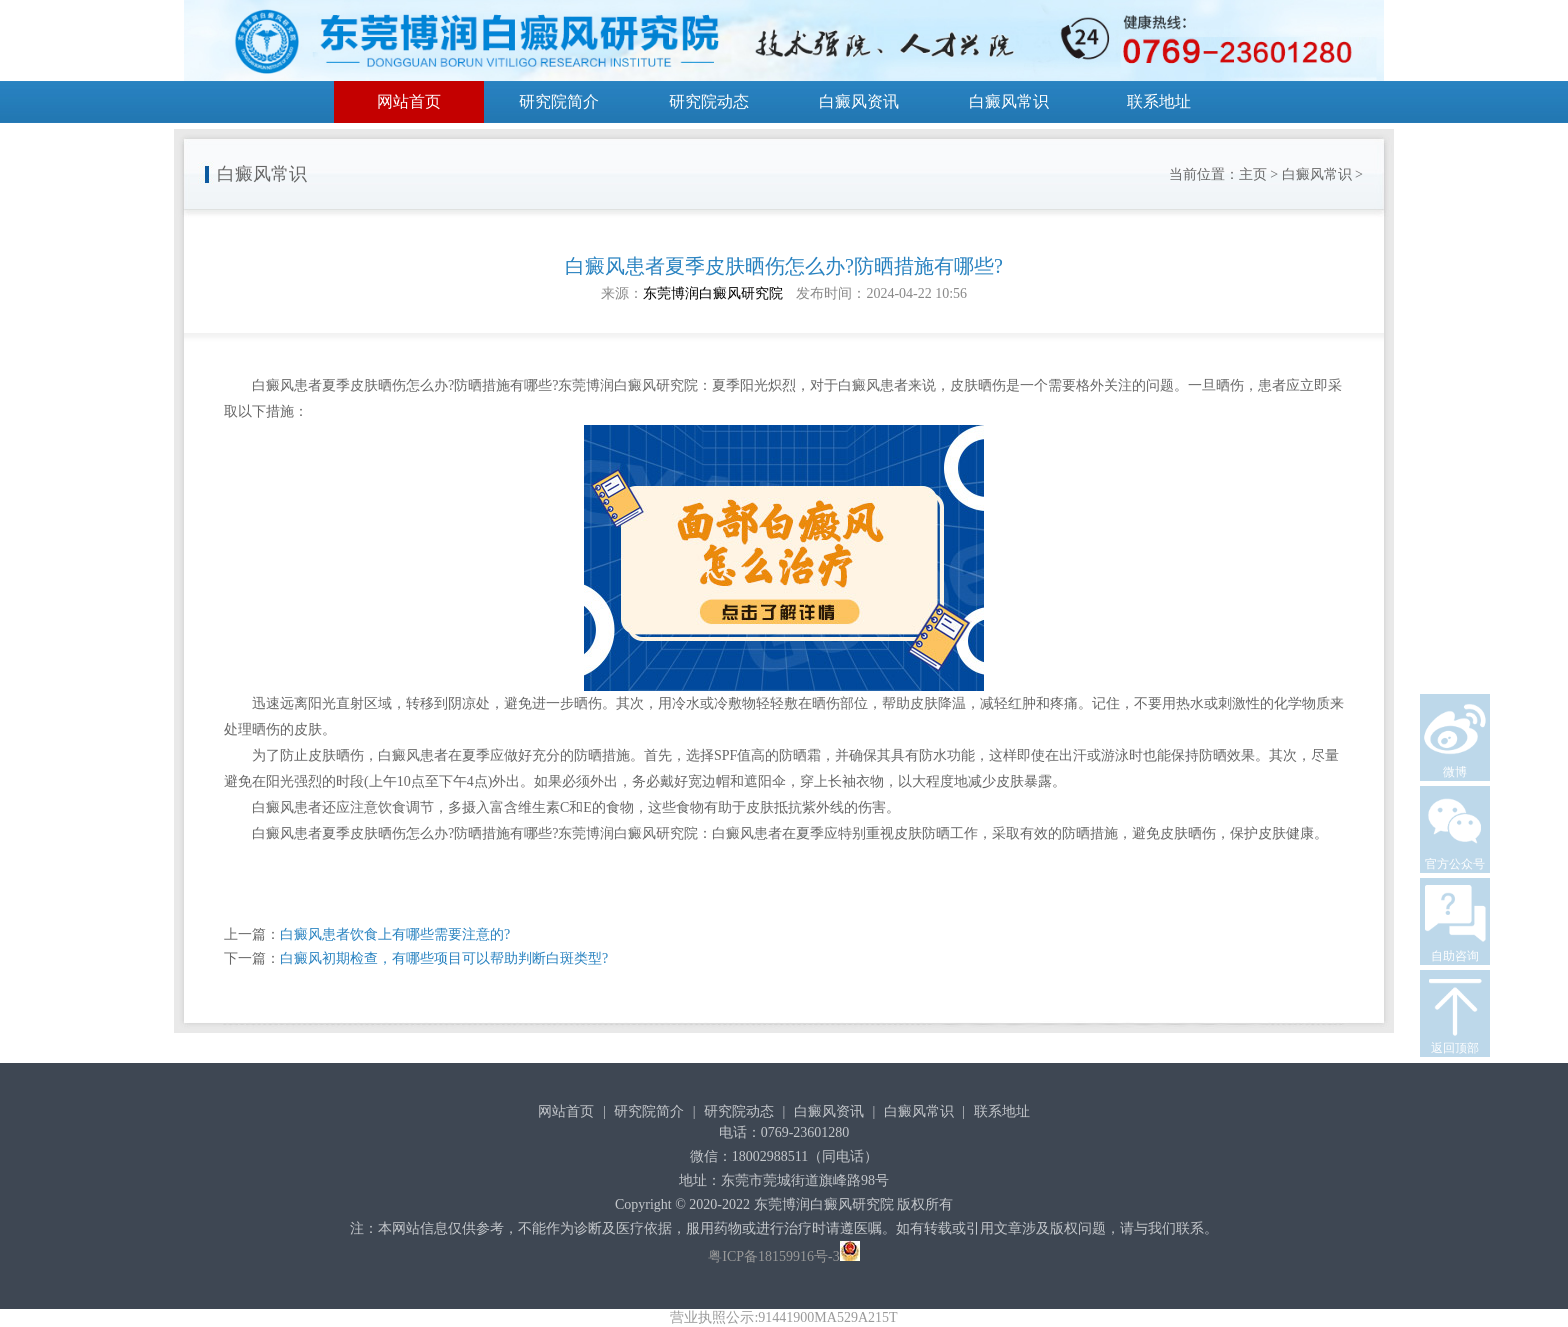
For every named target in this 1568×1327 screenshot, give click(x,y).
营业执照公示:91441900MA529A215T (783, 1317)
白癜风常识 (1009, 101)
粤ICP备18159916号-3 (773, 1256)
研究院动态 (709, 101)
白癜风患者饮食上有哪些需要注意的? (395, 934)
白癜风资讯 (859, 101)
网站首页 (409, 101)
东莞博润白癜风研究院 (713, 293)
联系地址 (1159, 101)
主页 (1253, 174)
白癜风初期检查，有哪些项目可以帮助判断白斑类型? (444, 958)
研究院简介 (559, 101)
